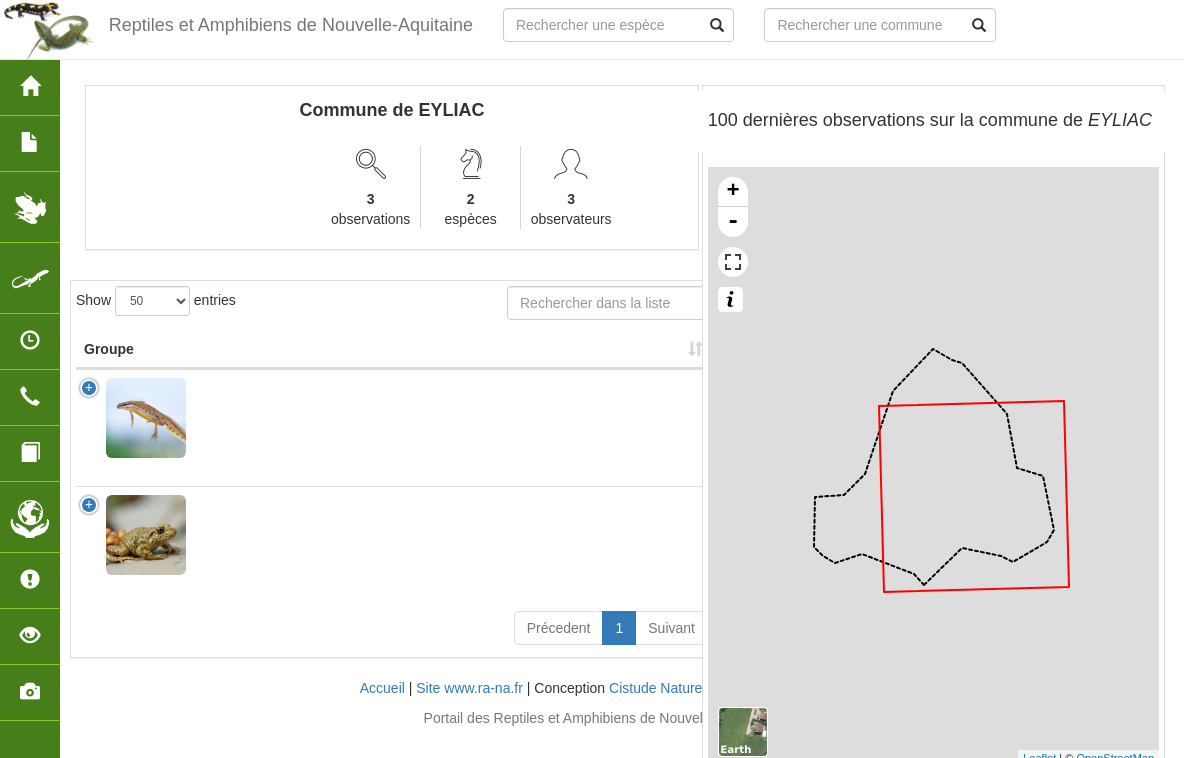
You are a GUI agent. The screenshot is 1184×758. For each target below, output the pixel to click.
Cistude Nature (655, 708)
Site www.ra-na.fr (469, 708)
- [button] (733, 222)
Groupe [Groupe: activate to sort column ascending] (109, 369)
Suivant (671, 648)
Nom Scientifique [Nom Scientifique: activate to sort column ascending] (259, 369)
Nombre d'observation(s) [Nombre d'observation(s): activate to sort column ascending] (443, 359)
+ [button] (733, 192)
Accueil (382, 708)
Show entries (156, 301)
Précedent (559, 648)
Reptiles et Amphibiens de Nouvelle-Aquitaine (291, 25)
